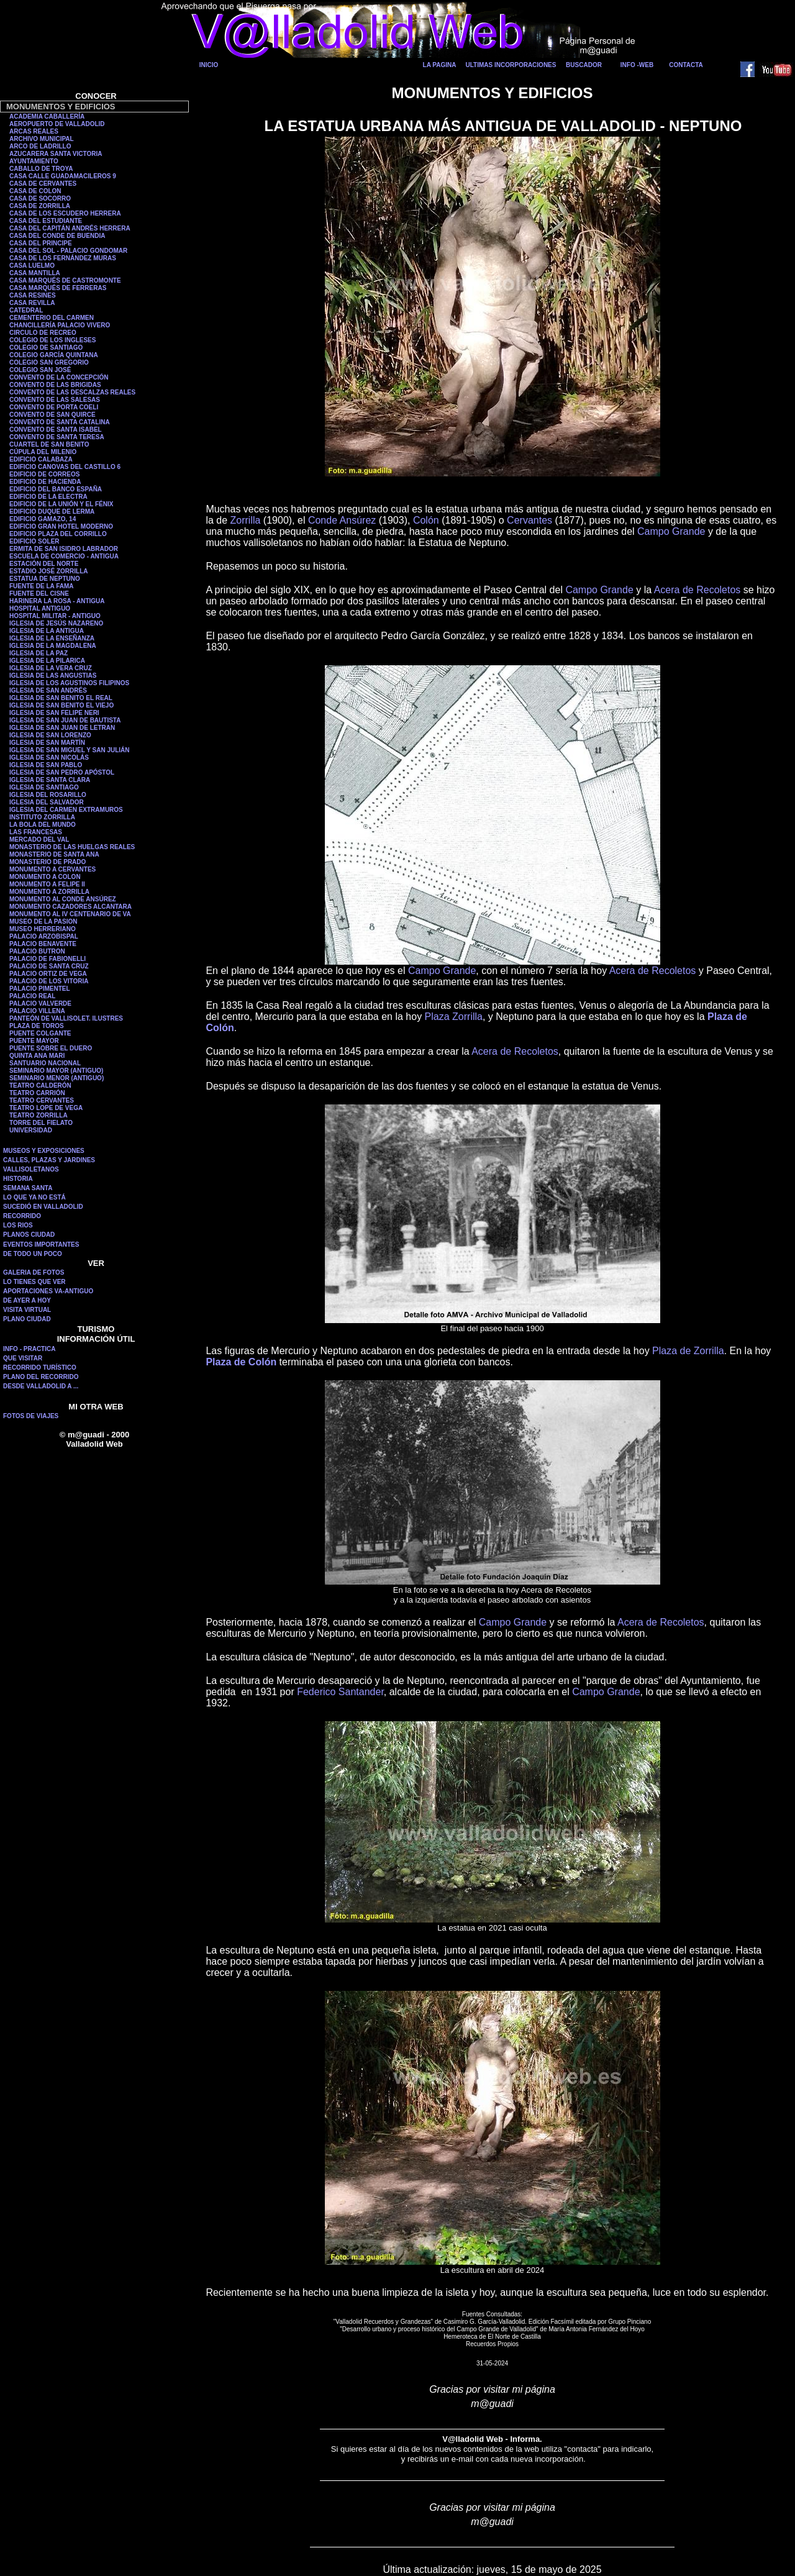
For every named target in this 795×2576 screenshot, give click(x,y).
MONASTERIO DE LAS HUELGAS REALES (72, 847)
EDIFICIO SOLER (34, 541)
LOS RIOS (18, 1225)
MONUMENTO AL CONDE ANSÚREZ (62, 899)
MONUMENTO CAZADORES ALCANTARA (70, 906)
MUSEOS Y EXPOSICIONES (43, 1150)
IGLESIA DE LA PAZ (38, 653)
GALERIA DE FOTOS (33, 1272)
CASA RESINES (32, 295)
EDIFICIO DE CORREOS (44, 474)
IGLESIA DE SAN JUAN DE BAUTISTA (64, 720)
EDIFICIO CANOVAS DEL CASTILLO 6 (64, 466)
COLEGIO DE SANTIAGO (46, 347)
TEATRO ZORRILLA (38, 1115)
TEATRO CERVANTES (41, 1100)
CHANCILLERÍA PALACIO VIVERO (59, 325)
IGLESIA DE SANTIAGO (44, 787)
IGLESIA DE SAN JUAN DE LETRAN (62, 727)
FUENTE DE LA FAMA (41, 586)
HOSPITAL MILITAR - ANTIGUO (55, 615)
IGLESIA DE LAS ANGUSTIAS (52, 675)
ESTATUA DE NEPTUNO (44, 578)
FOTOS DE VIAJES (30, 1416)
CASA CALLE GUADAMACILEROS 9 (62, 176)
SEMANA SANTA (27, 1188)
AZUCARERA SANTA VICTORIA (55, 153)
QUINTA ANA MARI (37, 1055)
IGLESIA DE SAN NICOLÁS (49, 757)
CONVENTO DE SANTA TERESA (56, 437)
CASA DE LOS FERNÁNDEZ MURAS (62, 258)
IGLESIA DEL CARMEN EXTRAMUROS (66, 809)
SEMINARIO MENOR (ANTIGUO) (56, 1078)
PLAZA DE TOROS (36, 1025)
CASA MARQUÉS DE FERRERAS (57, 287)
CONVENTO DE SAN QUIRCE (52, 414)
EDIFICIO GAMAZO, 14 (42, 519)
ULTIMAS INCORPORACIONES (511, 64)
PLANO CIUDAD (27, 1319)
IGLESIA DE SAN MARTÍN (47, 742)
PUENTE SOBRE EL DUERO (50, 1048)
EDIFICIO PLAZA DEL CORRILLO (58, 533)
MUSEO (21, 929)
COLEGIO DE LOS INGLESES (52, 340)
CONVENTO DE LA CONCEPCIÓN (58, 377)
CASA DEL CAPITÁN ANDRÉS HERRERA (69, 228)
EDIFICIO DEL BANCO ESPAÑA (55, 489)
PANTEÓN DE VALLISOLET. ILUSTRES (66, 1018)
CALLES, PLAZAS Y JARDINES (49, 1160)
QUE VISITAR (22, 1358)
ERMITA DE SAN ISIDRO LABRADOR (63, 548)
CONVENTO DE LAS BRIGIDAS (55, 384)
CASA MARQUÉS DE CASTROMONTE (65, 280)
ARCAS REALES (33, 131)
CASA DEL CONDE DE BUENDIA (57, 235)
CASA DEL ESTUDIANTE (45, 220)
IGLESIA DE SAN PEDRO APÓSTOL (61, 772)
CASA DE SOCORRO (40, 198)
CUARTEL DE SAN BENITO (49, 444)
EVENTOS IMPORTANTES (41, 1244)
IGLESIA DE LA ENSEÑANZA (51, 638)
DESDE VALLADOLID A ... (40, 1386)
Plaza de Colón (241, 1362)
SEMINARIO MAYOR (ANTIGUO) (56, 1070)
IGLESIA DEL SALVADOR (46, 802)
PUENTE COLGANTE (40, 1033)
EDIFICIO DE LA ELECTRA (48, 496)
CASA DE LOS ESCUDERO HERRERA (65, 213)
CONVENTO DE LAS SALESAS (54, 399)
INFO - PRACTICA (29, 1348)
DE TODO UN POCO (32, 1253)
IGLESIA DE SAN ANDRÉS (48, 690)
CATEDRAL (26, 310)
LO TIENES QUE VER (34, 1281)
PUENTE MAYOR (34, 1040)
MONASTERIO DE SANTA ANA (54, 854)
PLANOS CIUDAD (29, 1234)
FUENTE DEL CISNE (39, 593)
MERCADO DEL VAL (39, 839)
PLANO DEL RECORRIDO (41, 1376)
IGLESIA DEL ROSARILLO (47, 794)
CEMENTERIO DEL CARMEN (51, 317)
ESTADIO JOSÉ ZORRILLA (48, 571)
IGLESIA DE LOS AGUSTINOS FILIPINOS (69, 683)
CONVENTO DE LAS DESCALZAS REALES (72, 392)
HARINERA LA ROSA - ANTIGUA (57, 601)
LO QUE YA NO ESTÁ (34, 1197)
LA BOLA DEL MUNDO (42, 824)
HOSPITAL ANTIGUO (39, 608)
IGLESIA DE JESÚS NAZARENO (56, 623)
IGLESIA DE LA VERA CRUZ (50, 668)
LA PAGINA (440, 64)
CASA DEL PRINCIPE (40, 243)
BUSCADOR (584, 64)
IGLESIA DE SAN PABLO (45, 765)
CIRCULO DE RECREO (42, 332)
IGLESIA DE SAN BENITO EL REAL (60, 697)
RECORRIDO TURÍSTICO (39, 1367)
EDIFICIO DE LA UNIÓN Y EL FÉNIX (61, 504)
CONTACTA (686, 64)
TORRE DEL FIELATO (41, 1122)
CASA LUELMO (32, 265)
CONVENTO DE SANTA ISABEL (55, 429)
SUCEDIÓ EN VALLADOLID (43, 1206)
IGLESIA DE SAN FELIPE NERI (54, 712)
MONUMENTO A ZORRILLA (49, 891)
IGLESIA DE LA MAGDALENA (52, 645)
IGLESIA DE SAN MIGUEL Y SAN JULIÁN (69, 750)
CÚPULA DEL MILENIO (42, 451)
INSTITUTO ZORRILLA (42, 817)
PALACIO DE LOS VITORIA (48, 981)
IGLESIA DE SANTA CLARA (49, 779)
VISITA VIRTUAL (27, 1309)
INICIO (209, 64)
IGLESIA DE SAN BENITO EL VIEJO (61, 705)
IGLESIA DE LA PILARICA (47, 660)
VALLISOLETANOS (31, 1169)
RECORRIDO (22, 1216)
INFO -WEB (636, 64)
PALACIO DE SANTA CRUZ (49, 966)
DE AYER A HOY (27, 1300)
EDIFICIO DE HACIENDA (45, 481)
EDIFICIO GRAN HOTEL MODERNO (61, 526)
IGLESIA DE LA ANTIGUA (46, 630)
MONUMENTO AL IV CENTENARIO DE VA (70, 914)
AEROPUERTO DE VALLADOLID (57, 124)
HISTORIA (18, 1178)
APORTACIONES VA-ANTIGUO (48, 1291)
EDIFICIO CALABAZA (41, 459)
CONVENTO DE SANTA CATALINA (59, 422)
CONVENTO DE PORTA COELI (53, 407)
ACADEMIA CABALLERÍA (46, 116)
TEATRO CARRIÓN (37, 1093)
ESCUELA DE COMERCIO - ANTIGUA (64, 556)
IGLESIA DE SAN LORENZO (50, 735)
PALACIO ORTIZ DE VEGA (48, 973)
